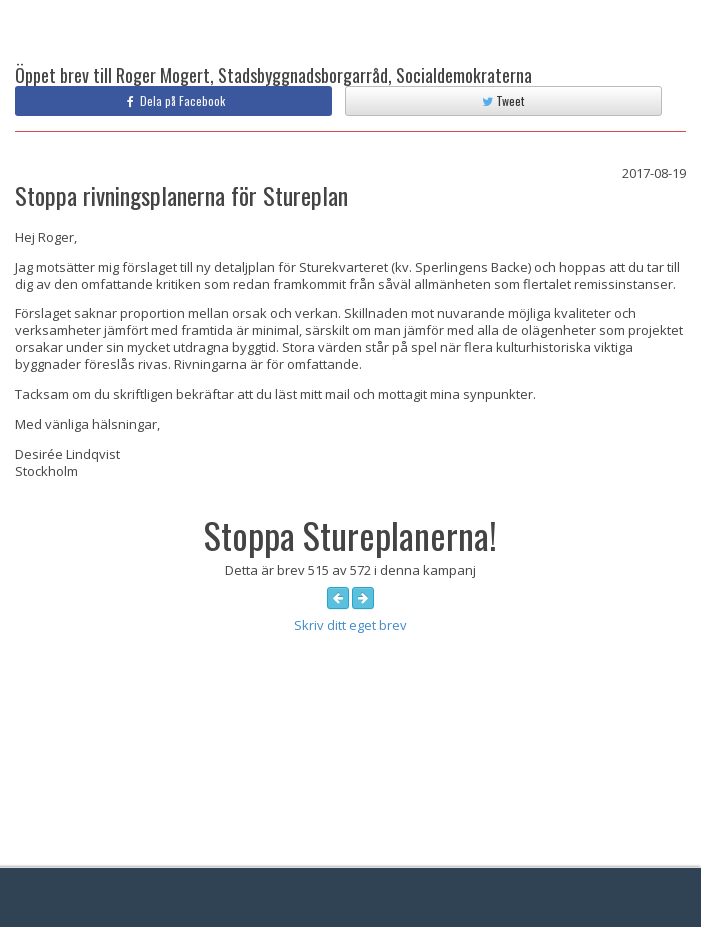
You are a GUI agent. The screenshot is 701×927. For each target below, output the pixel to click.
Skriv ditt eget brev (350, 625)
